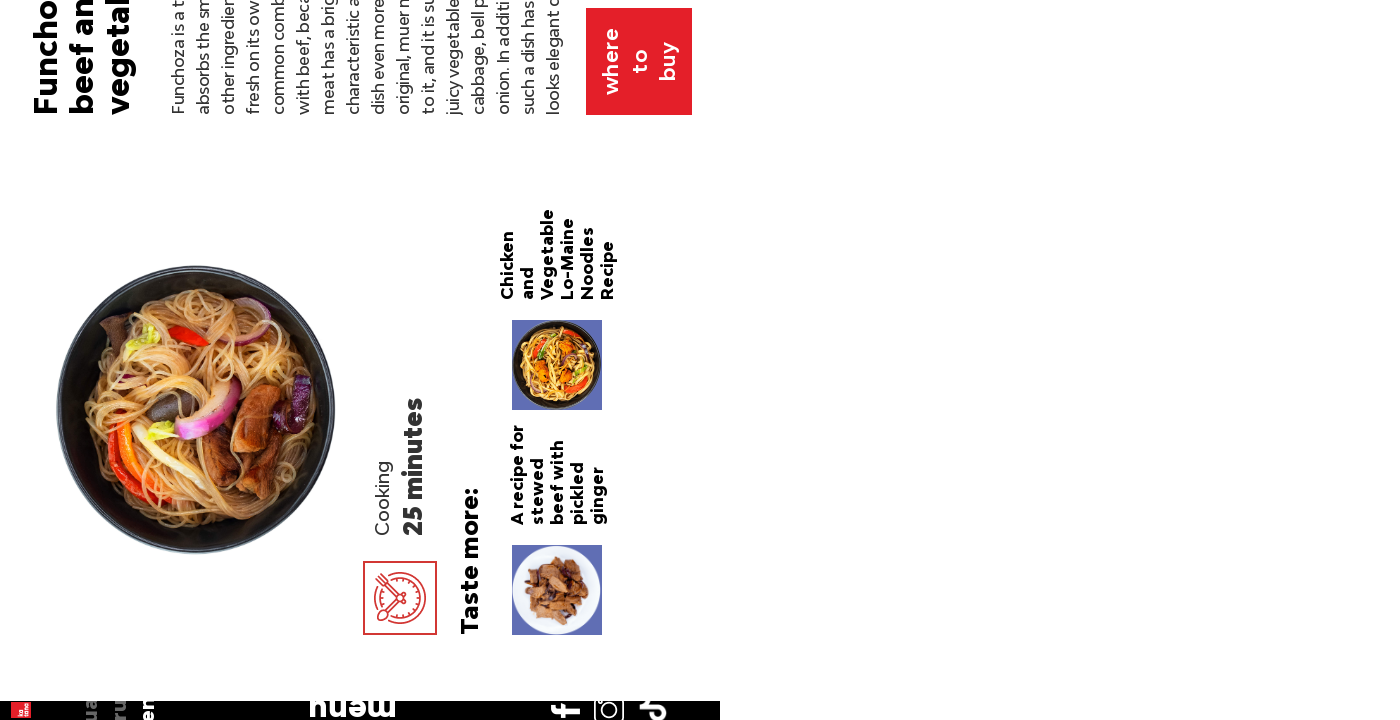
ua (42, 143)
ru (42, 172)
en (42, 200)
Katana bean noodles (815, 514)
